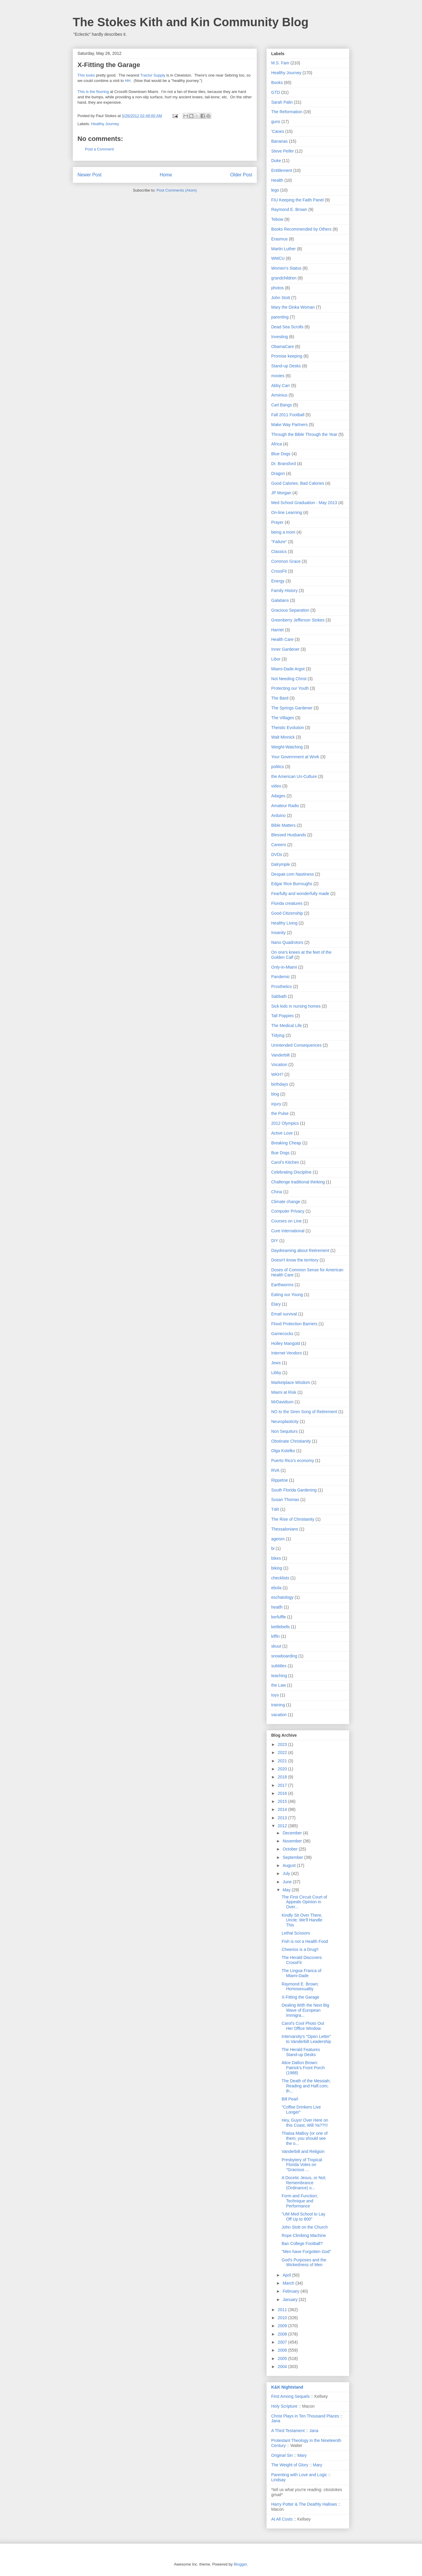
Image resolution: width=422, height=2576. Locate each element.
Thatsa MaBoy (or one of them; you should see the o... (305, 2138)
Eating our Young (287, 1294)
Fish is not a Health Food (305, 1941)
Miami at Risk (283, 1392)
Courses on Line (286, 1221)
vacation (279, 1714)
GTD (275, 92)
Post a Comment (99, 149)
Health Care (282, 639)
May (287, 1889)
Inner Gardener (285, 649)
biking (276, 1568)
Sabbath (279, 996)
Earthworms (282, 1284)
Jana (275, 2420)
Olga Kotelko (283, 1450)
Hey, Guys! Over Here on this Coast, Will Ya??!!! (305, 2123)
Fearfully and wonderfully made (300, 893)
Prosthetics (281, 986)
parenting (279, 317)
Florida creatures (286, 903)
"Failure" (279, 541)
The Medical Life (286, 1025)
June (288, 1881)
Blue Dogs (281, 453)
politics (277, 766)
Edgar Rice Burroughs (291, 883)
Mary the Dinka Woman (293, 307)
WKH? (277, 1074)
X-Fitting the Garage (300, 1997)
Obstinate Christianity (291, 1441)
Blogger (240, 2564)
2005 (283, 2358)
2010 (283, 2317)
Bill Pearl (290, 2099)
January (291, 2299)
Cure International (287, 1230)
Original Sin (282, 2455)
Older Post (241, 174)
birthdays (279, 1084)
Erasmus (279, 239)
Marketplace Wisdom (290, 1382)
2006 (283, 2350)
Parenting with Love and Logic (299, 2474)
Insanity (278, 932)
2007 (283, 2342)
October (291, 1849)
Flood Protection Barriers (294, 1323)
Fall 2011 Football (287, 414)
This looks (86, 75)
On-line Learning (286, 512)
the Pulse (279, 1113)
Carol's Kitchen (285, 1162)
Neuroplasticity (285, 1421)
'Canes (277, 131)
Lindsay (278, 2479)
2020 (283, 1768)
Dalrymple (280, 864)
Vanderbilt (280, 1055)
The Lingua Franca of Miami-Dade (301, 1973)
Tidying (278, 1035)
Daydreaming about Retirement (300, 1250)
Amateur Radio (285, 805)
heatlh (277, 1607)
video (276, 786)
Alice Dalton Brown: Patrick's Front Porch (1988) (303, 2067)
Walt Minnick (283, 737)
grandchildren (284, 278)
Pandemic (280, 976)
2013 (283, 1817)
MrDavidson (282, 1401)
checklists (280, 1578)
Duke (276, 160)
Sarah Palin (282, 102)
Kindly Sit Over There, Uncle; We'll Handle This (302, 1920)
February (291, 2291)
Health (277, 180)
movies (277, 375)
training (278, 1704)
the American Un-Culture (294, 776)
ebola (276, 1587)
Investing (279, 336)
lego (275, 190)
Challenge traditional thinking (298, 1182)
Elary (276, 1304)
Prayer (277, 522)
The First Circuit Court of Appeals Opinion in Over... (304, 1902)
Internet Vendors (286, 1353)
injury (276, 1103)
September (293, 1857)
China (276, 1191)
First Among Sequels (290, 2396)
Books (277, 82)
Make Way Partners (289, 424)
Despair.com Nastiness (292, 874)
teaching (279, 1675)
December (293, 1833)
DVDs (276, 854)
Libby (276, 1372)
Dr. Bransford (283, 463)
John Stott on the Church (305, 2227)
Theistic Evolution (287, 727)
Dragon (278, 473)
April (287, 2275)
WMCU (278, 258)
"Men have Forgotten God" (306, 2251)
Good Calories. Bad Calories (297, 483)
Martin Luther (283, 248)
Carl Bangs (281, 405)
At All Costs (282, 2519)
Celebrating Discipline (291, 1172)
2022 (283, 1752)
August (290, 1865)
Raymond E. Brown (289, 209)
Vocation (279, 1064)
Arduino (278, 815)
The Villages (282, 717)
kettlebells (280, 1626)
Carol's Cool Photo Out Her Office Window (303, 2026)
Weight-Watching (287, 747)
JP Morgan (281, 492)
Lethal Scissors (296, 1933)
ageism (278, 1538)
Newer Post (89, 174)
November (293, 1841)
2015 (283, 1801)
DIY (274, 1240)
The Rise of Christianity (292, 1519)
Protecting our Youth (290, 688)
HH (128, 80)
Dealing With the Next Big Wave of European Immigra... (305, 2010)
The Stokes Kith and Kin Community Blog (190, 22)
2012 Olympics (285, 1123)
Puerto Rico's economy (292, 1460)
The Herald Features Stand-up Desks (301, 2052)
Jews (276, 1362)
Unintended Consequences (296, 1045)
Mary (302, 2455)
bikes (276, 1558)
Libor (275, 659)
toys (275, 1695)
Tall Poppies (282, 1015)
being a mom (283, 532)
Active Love (282, 1133)
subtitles (278, 1665)
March (289, 2283)
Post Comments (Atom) (176, 190)
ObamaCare (282, 346)
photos (277, 287)
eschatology (282, 1597)
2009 (283, 2325)
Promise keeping (286, 356)
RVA (275, 1470)
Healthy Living (284, 923)
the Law (278, 1685)
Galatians (280, 600)
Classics (279, 551)
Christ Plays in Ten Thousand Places (305, 2416)
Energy (277, 581)
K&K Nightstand (287, 2387)
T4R (275, 1509)
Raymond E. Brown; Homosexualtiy (300, 1986)
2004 (283, 2366)
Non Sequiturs (284, 1431)
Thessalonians (284, 1529)
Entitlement (281, 170)
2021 (283, 1760)
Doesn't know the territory (294, 1260)
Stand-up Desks (286, 365)
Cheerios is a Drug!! (300, 1949)
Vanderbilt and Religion (303, 2151)
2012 (283, 1825)
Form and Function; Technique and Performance (300, 2200)
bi (272, 1548)
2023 (283, 1744)
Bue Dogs (280, 1152)
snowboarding (284, 1656)
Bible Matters (283, 825)
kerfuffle (278, 1617)
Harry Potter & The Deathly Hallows (304, 2504)
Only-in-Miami (284, 967)
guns (275, 121)
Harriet (277, 629)
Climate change (285, 1201)
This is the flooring (93, 91)
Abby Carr (280, 385)
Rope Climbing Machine (304, 2235)
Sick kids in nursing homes (296, 1006)
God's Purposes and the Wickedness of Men (304, 2262)
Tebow (277, 219)
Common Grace (286, 561)
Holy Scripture (284, 2406)
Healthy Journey (105, 124)
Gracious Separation (290, 610)
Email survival (284, 1314)
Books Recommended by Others (301, 229)
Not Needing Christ (288, 678)
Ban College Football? (302, 2243)
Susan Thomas (285, 1499)
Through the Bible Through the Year (304, 434)
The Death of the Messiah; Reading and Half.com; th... (306, 2085)
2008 (283, 2334)
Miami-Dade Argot (288, 668)
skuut (276, 1646)
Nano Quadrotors (287, 942)
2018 (283, 1777)
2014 (283, 1809)
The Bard (279, 698)
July (287, 1873)
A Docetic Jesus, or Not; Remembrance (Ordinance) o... (304, 2182)
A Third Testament (288, 2430)
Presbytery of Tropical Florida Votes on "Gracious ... (302, 2164)
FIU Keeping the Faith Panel (297, 200)
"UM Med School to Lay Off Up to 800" (303, 2216)
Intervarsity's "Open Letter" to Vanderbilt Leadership (306, 2039)
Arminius (279, 395)
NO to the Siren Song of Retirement (304, 1411)
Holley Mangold (285, 1343)
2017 (283, 1785)
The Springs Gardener (292, 708)
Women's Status (286, 268)
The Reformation (286, 111)
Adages (278, 795)
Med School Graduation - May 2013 (304, 502)
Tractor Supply (152, 75)
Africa (276, 444)
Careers (278, 844)
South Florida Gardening (294, 1490)
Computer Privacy (287, 1211)
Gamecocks (282, 1333)
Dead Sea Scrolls (287, 326)
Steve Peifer (282, 151)
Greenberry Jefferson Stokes (298, 620)
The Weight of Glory (289, 2464)
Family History (284, 590)
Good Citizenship (287, 913)
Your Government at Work (295, 756)
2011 (283, 2309)
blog (275, 1094)
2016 (283, 1793)
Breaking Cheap (286, 1143)
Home (166, 174)
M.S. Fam (280, 62)
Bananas (279, 141)
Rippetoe (279, 1480)
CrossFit (279, 571)
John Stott (280, 297)
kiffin (275, 1636)
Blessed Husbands (288, 834)
